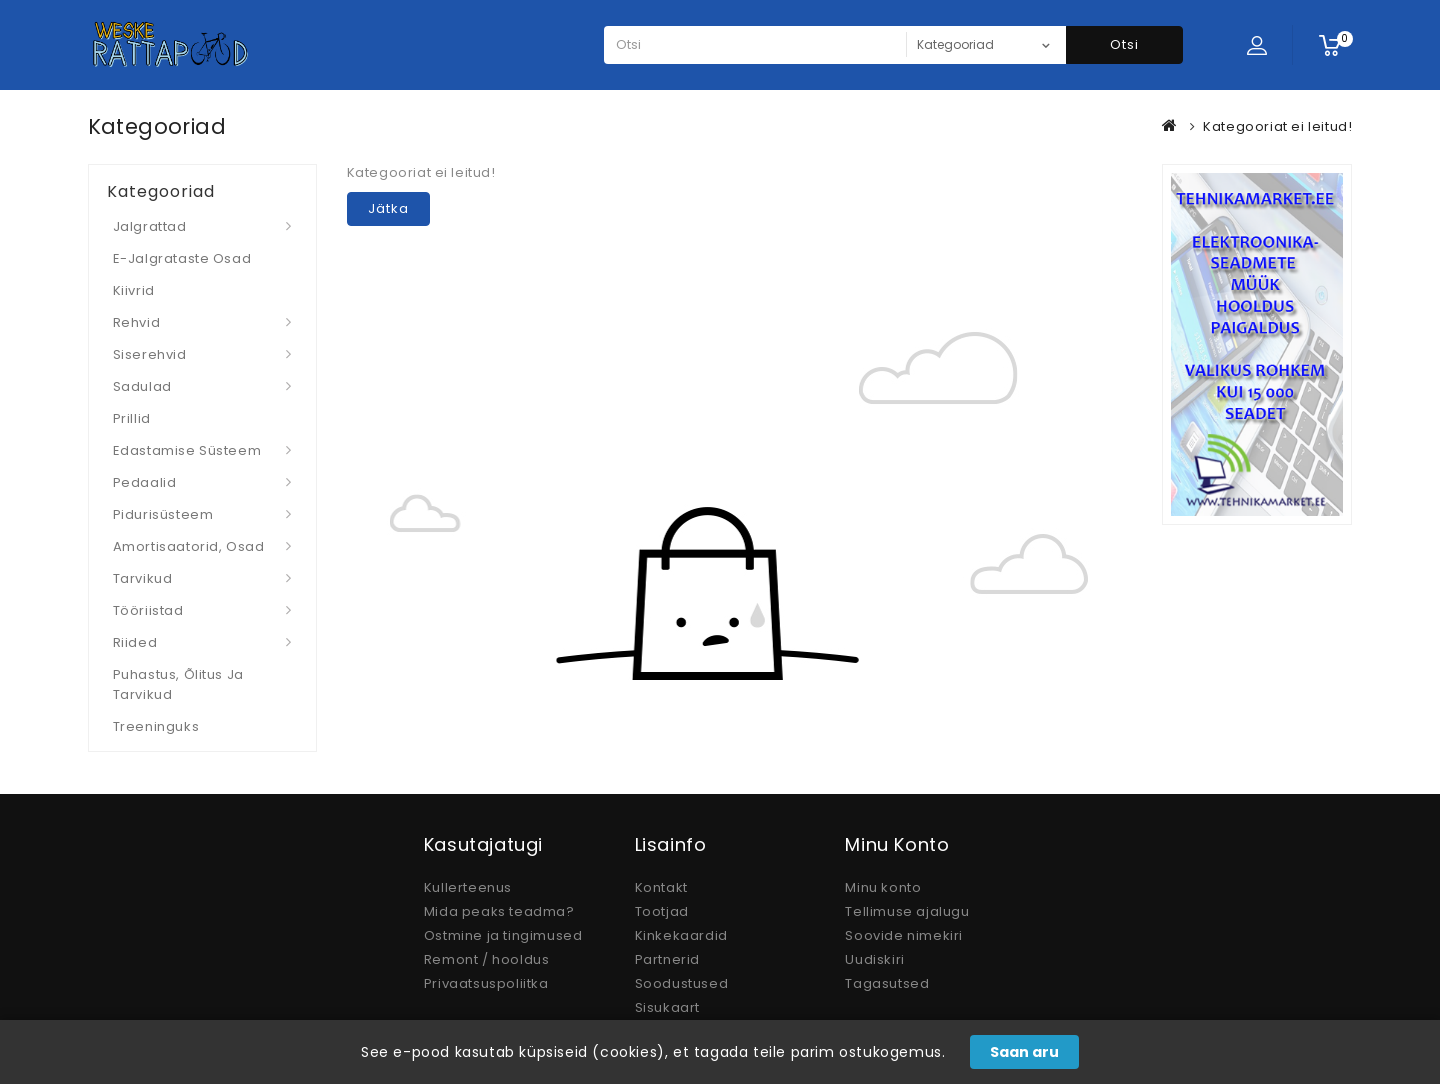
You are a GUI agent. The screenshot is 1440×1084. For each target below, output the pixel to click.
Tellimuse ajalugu (907, 911)
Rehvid (137, 322)
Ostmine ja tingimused (503, 935)
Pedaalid (145, 482)
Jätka (388, 208)
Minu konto (883, 887)
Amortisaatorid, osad (189, 546)
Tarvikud (143, 578)
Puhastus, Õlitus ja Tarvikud (178, 684)
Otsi (1124, 44)
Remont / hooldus (487, 959)
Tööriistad (148, 610)
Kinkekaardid (681, 935)
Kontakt (661, 887)
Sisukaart (667, 1007)
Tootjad (662, 911)
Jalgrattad (150, 226)
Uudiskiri (874, 959)
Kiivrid (134, 290)
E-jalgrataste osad (182, 258)
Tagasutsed (887, 983)
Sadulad (142, 386)
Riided (135, 642)
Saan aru (1024, 1052)
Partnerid (667, 959)
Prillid (132, 418)
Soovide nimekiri (904, 935)
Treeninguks (156, 726)
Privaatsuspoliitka (486, 983)
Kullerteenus (468, 887)
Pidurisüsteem (163, 514)
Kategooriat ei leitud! (1277, 126)
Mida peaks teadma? (499, 911)
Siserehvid (150, 354)
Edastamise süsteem (187, 450)
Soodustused (682, 983)
